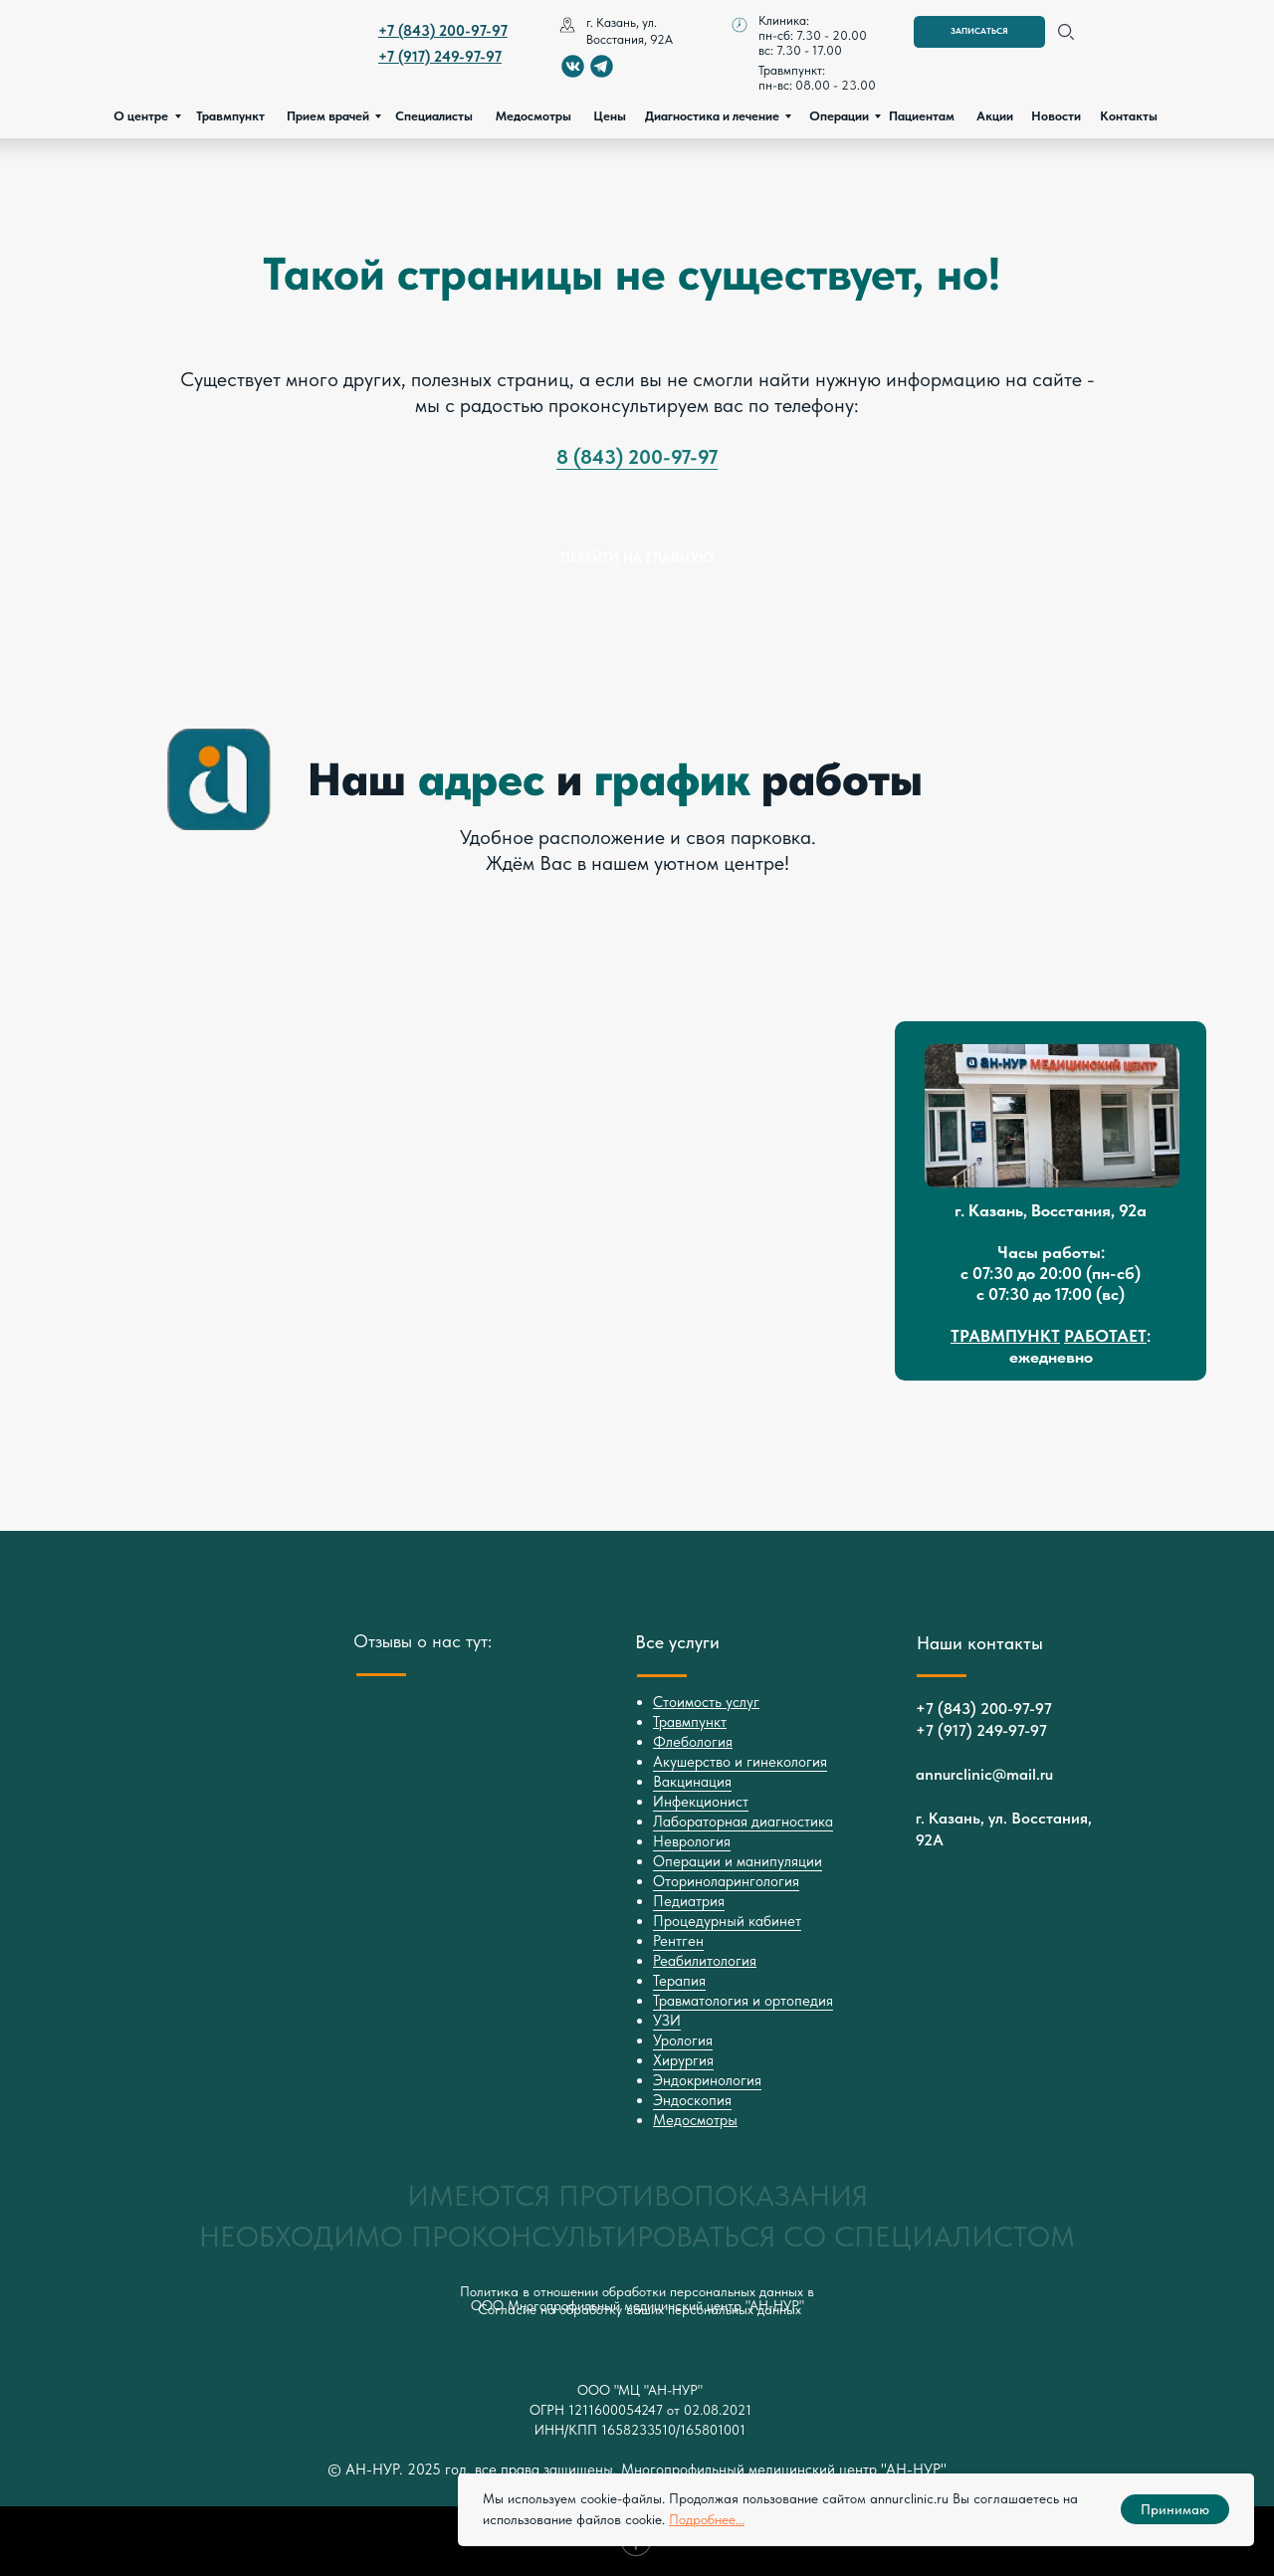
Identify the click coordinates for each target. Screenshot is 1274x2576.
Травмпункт (690, 1722)
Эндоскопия (692, 2100)
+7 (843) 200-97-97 (984, 1708)
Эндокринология (707, 2080)
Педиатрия (689, 1901)
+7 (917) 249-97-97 (981, 1730)
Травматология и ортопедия (743, 2001)
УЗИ (667, 2021)
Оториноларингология (726, 1881)
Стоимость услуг (706, 1702)
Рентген (678, 1941)
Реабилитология (704, 1961)
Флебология (693, 1742)
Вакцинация (692, 1782)
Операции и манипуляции (737, 1861)
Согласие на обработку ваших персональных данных (639, 2309)
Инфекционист (700, 1802)
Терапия (679, 1981)
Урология (683, 2040)
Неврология (692, 1841)
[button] (979, 32)
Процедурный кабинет (727, 1921)
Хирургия (683, 2060)
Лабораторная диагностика (743, 1821)
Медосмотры (695, 2120)
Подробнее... (706, 2519)
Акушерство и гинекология (740, 1762)
